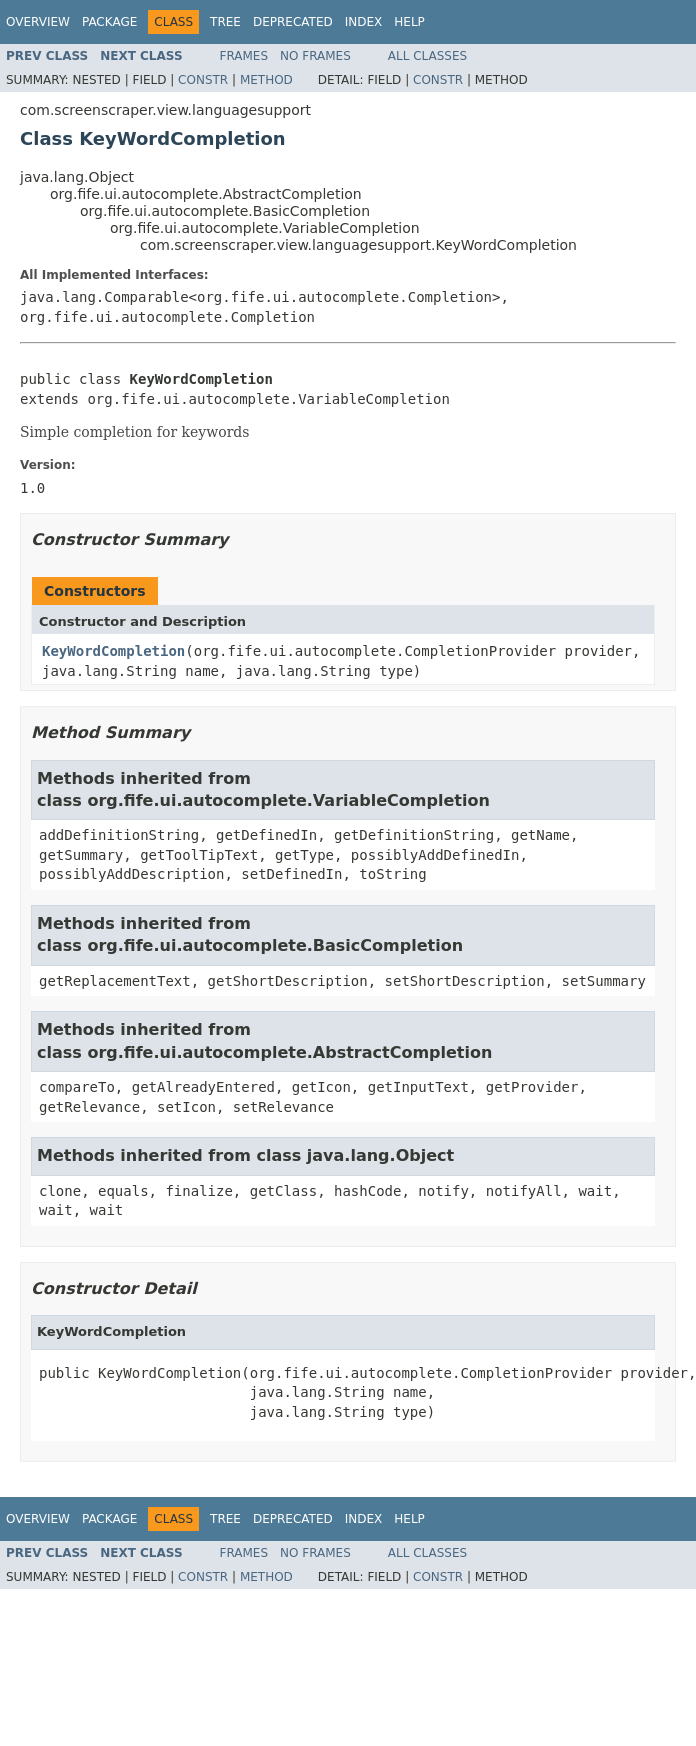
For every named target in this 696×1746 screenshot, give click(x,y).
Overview (38, 22)
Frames (244, 56)
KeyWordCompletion (113, 651)
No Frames (315, 56)
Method (266, 80)
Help (409, 22)
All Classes (427, 56)
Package (109, 22)
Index (364, 22)
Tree (225, 22)
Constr (203, 80)
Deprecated (293, 22)
